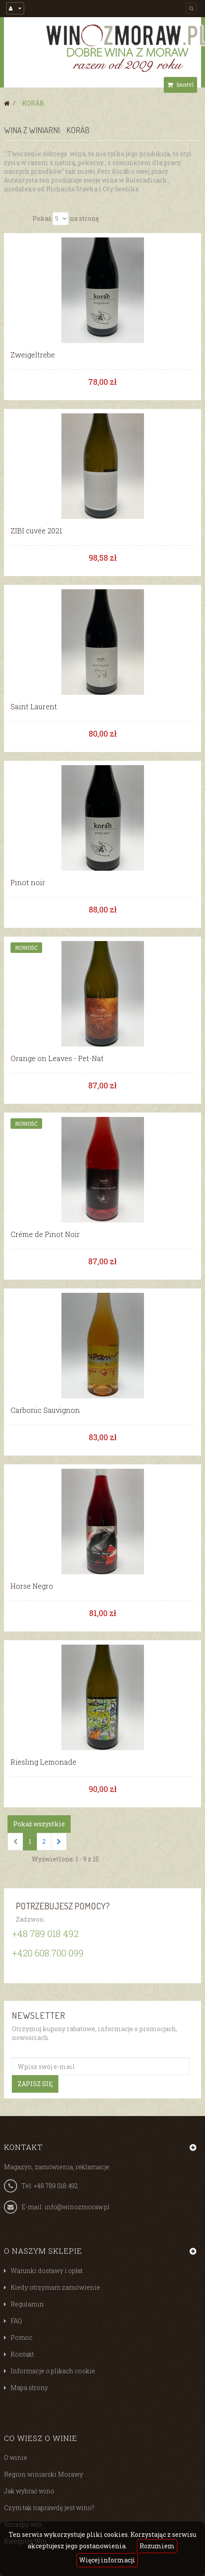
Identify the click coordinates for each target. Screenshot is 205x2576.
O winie (15, 2457)
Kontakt (22, 2354)
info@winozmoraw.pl (77, 2207)
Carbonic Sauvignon (45, 1410)
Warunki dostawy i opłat (47, 2270)
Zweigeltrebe (33, 354)
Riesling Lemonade (43, 1762)
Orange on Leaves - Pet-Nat (57, 1058)
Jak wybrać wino (29, 2491)
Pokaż (41, 218)
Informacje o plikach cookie (53, 2371)
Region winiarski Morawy (43, 2474)
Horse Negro (32, 1586)
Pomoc (21, 2337)
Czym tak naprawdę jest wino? (49, 2507)
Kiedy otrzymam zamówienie (55, 2287)
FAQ (16, 2321)
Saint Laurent (34, 706)
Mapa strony (29, 2387)
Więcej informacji (107, 2560)
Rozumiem (157, 2546)
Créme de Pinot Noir (45, 1234)
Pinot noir (28, 882)
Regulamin (27, 2304)
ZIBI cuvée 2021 (36, 530)
